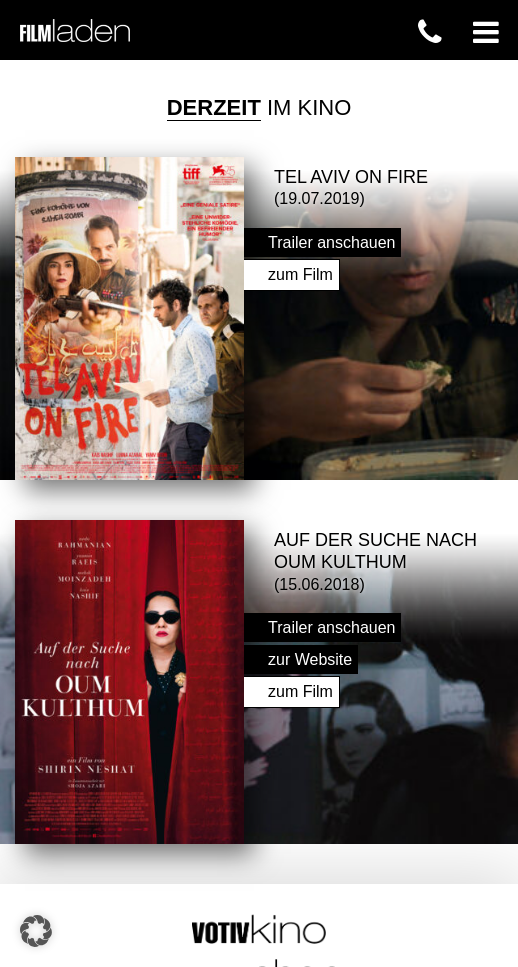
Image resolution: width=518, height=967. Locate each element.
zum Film (300, 271)
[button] (36, 931)
